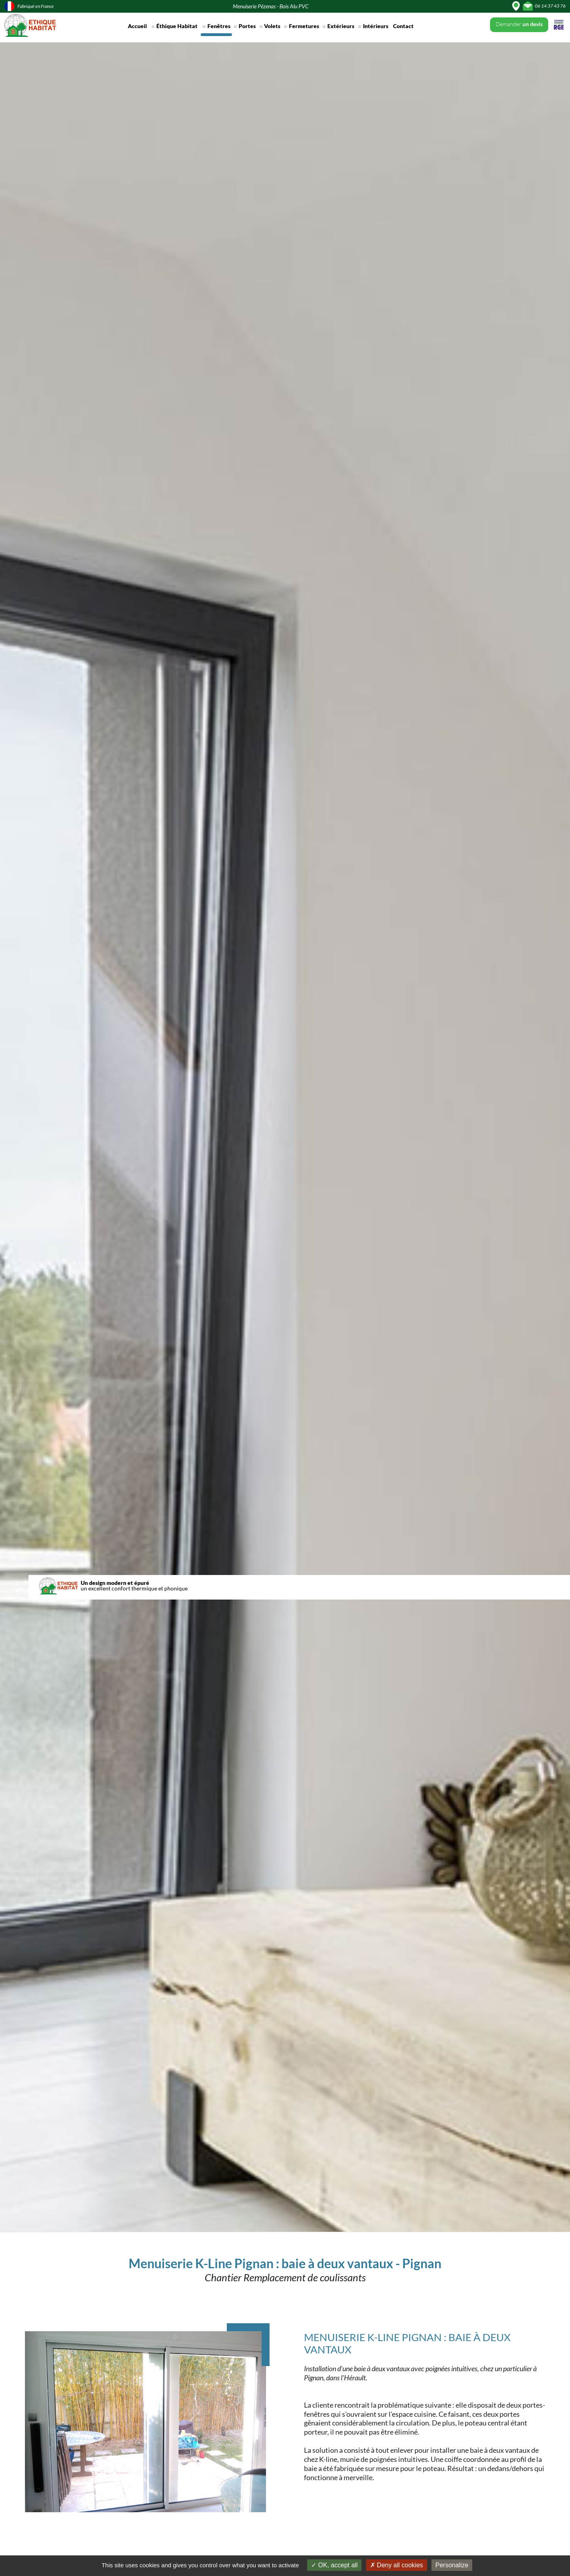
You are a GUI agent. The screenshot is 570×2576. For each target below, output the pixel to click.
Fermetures (304, 26)
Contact (403, 26)
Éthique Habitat (177, 26)
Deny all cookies (396, 2565)
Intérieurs (375, 26)
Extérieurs (340, 26)
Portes (247, 26)
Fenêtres (218, 26)
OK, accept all (334, 2565)
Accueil (137, 26)
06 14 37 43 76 (550, 5)
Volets (272, 26)
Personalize (452, 2565)
